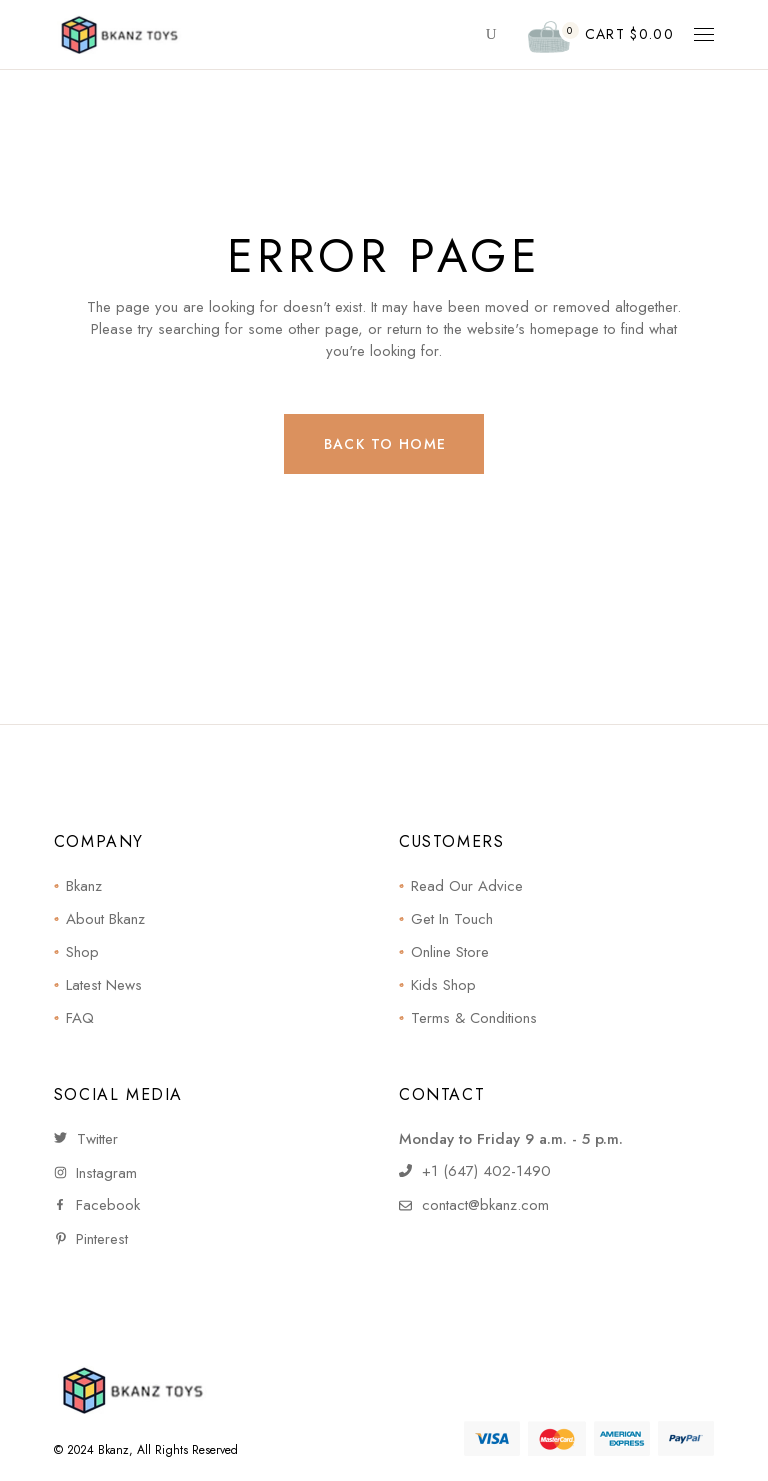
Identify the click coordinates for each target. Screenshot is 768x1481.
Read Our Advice (467, 886)
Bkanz (84, 886)
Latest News (104, 985)
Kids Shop (443, 985)
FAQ (80, 1018)
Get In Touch (452, 919)
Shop (82, 952)
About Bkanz (105, 919)
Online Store (450, 952)
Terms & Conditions (474, 1018)
